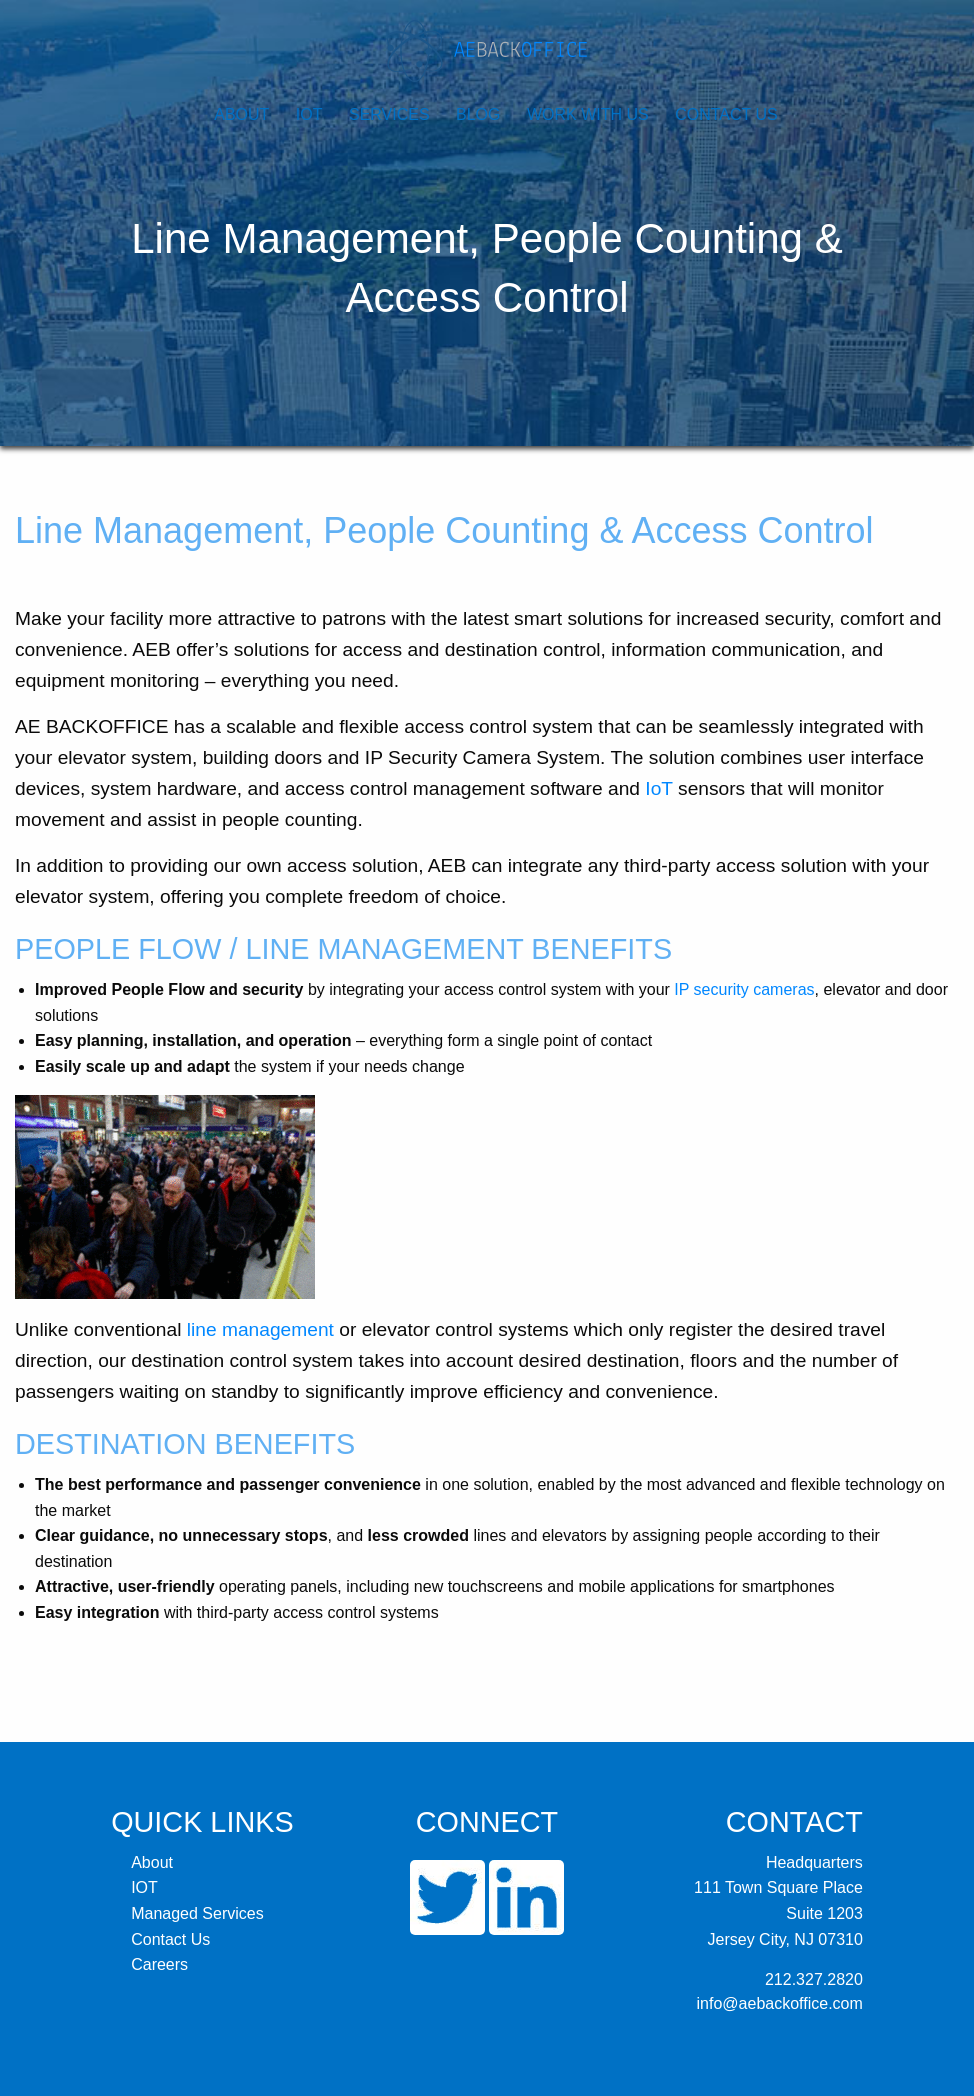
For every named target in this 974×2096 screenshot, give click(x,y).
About (241, 114)
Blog (478, 114)
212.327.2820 (814, 1979)
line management (260, 1329)
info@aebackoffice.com (780, 2003)
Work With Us (588, 114)
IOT (309, 114)
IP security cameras (744, 989)
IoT (658, 788)
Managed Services (197, 1913)
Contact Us (726, 114)
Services (389, 114)
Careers (159, 1964)
